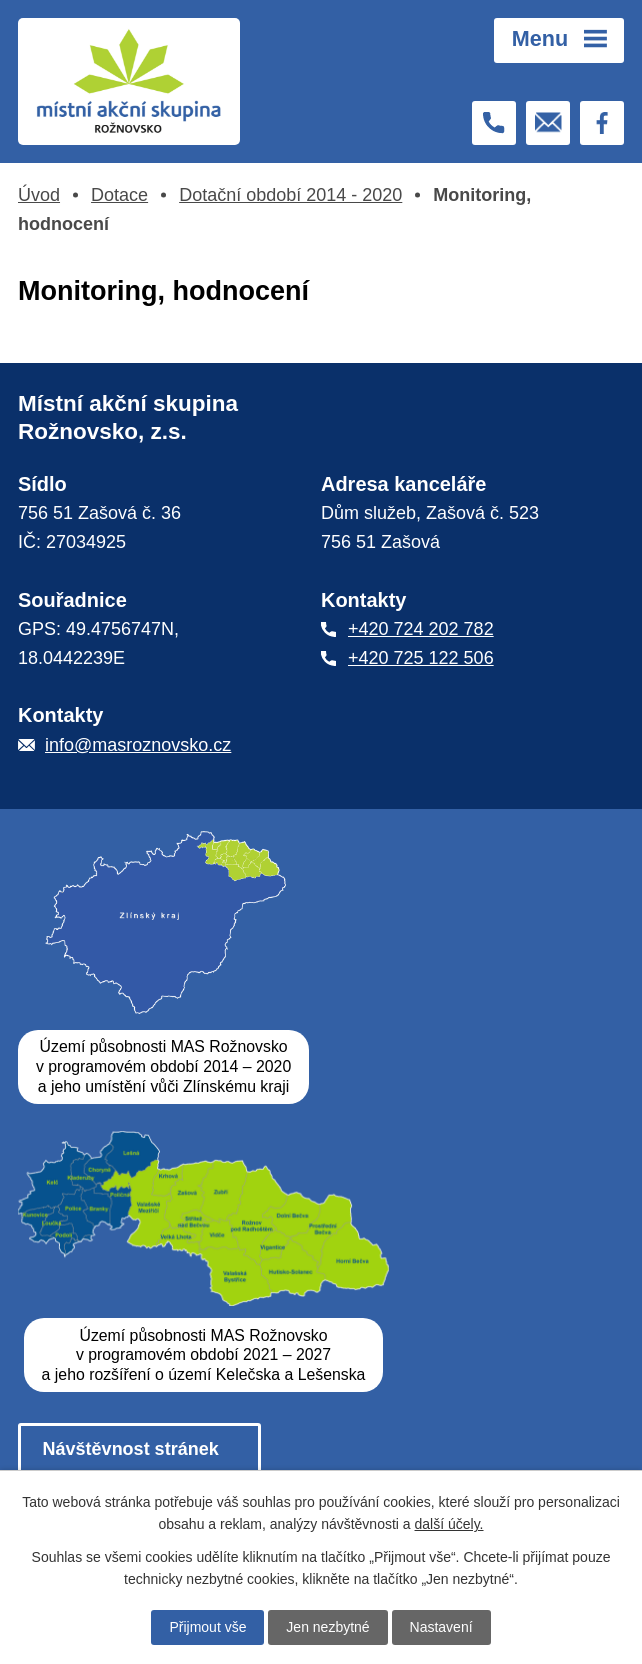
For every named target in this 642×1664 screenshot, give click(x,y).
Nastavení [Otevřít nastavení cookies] (441, 1627)
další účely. (449, 1524)
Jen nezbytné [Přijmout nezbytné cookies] (327, 1627)
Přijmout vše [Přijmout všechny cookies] (207, 1627)
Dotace (119, 195)
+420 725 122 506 (421, 658)
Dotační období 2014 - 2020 (290, 195)
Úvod (39, 195)
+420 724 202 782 (421, 629)
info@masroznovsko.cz (138, 745)
